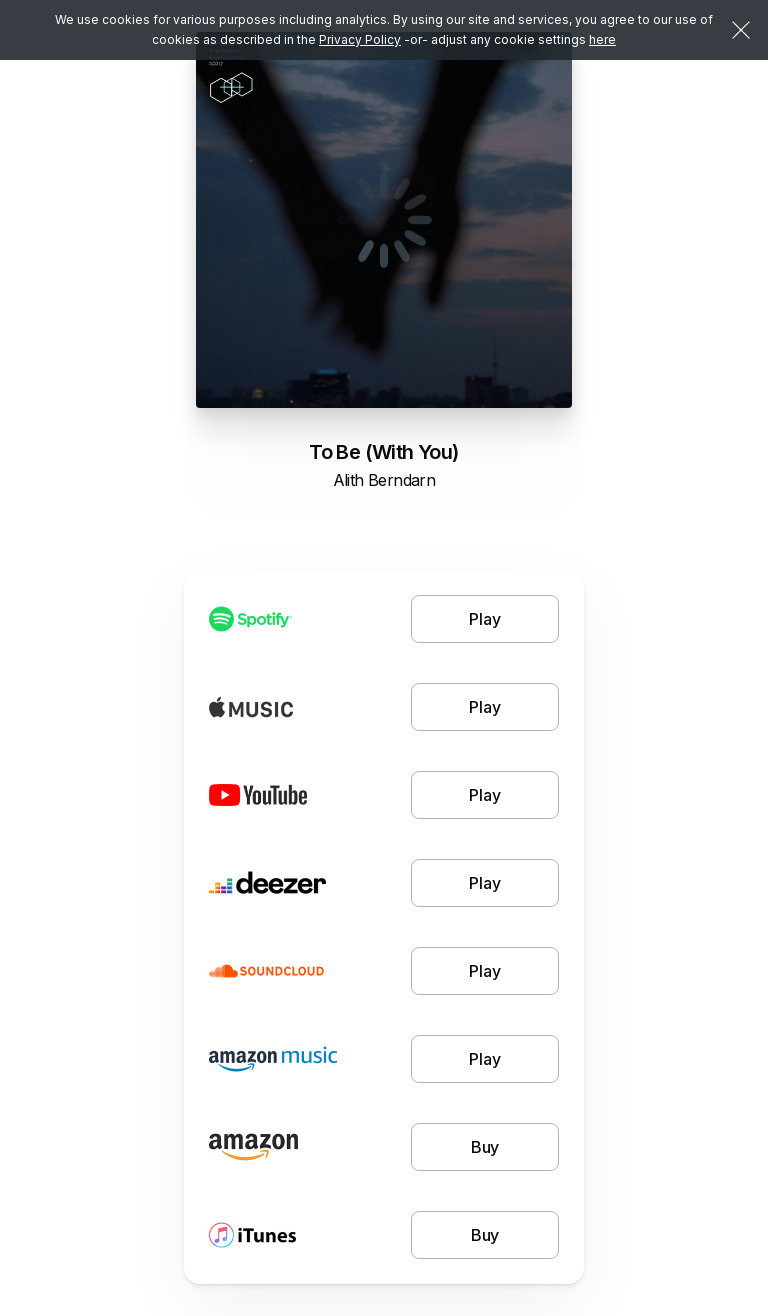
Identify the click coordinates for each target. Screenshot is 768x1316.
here (602, 39)
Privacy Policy (360, 39)
